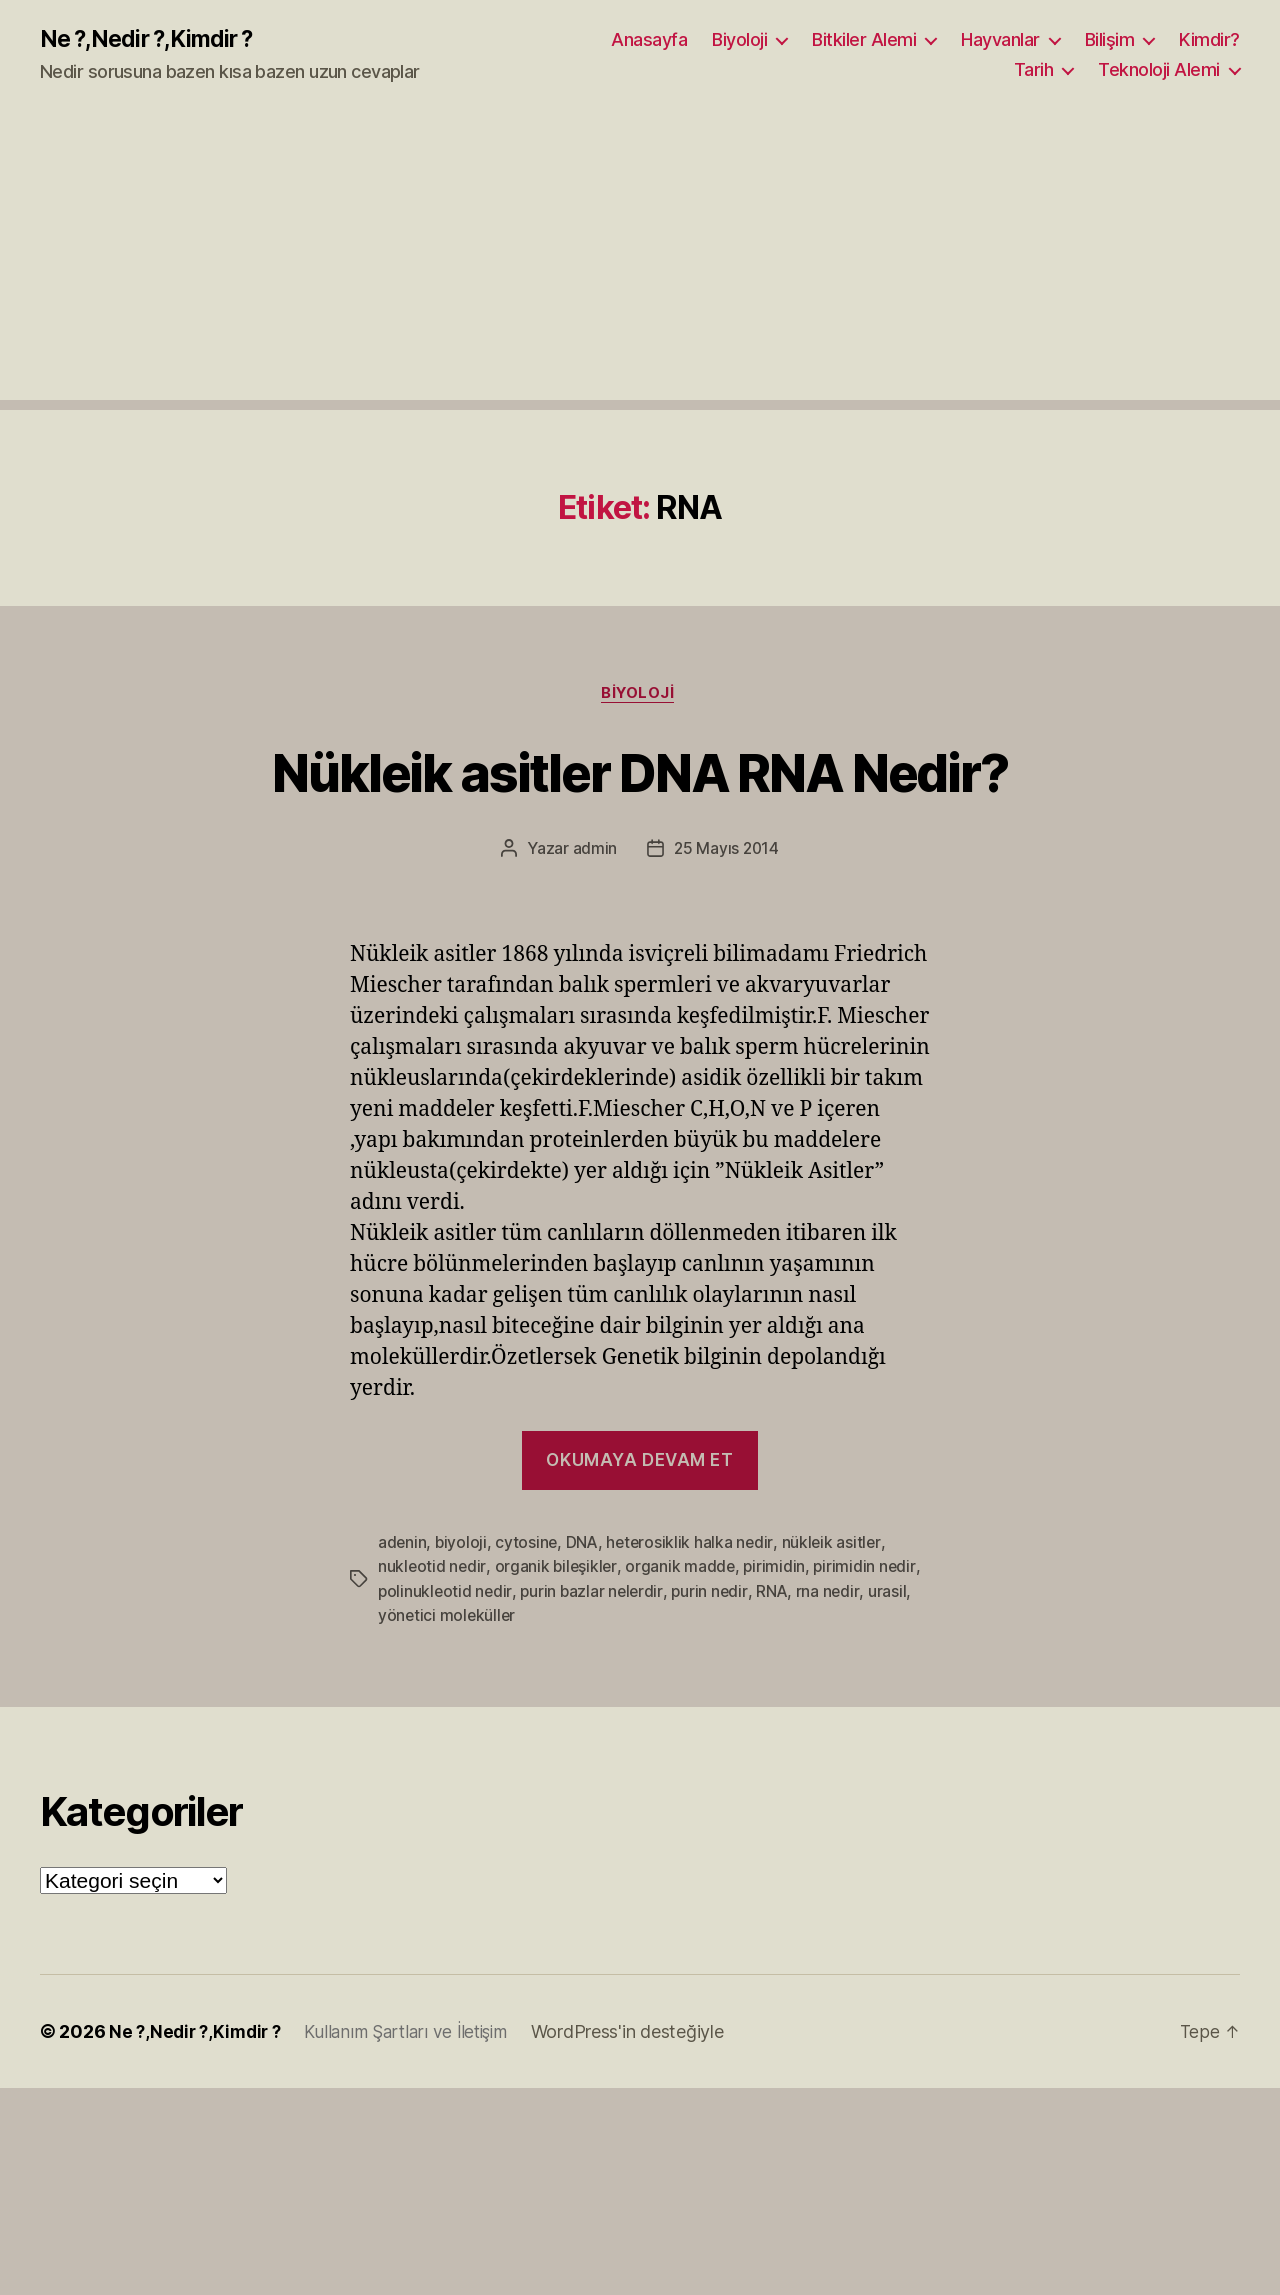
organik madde (683, 1570)
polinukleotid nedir (446, 1594)
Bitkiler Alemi (864, 40)
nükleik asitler (837, 1546)
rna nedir (834, 1594)
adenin (402, 1546)
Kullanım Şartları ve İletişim (417, 2034)
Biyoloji (739, 40)
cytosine (528, 1546)
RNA (778, 1594)
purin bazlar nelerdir (594, 1594)
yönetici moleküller (448, 1618)
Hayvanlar (1000, 40)
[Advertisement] (640, 261)
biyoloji (462, 1546)
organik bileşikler (557, 1570)
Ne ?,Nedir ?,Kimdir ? (153, 40)
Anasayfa (649, 40)
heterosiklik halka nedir (694, 1546)
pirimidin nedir (869, 1570)
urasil (893, 1594)
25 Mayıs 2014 (727, 852)
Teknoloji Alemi (1159, 70)
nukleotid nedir (432, 1570)
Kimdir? (1209, 40)
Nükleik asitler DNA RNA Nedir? (639, 772)
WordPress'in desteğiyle (644, 2034)
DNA (584, 1546)
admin (593, 852)
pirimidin (778, 1570)
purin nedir (714, 1594)
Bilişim (1110, 40)
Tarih (1034, 70)
